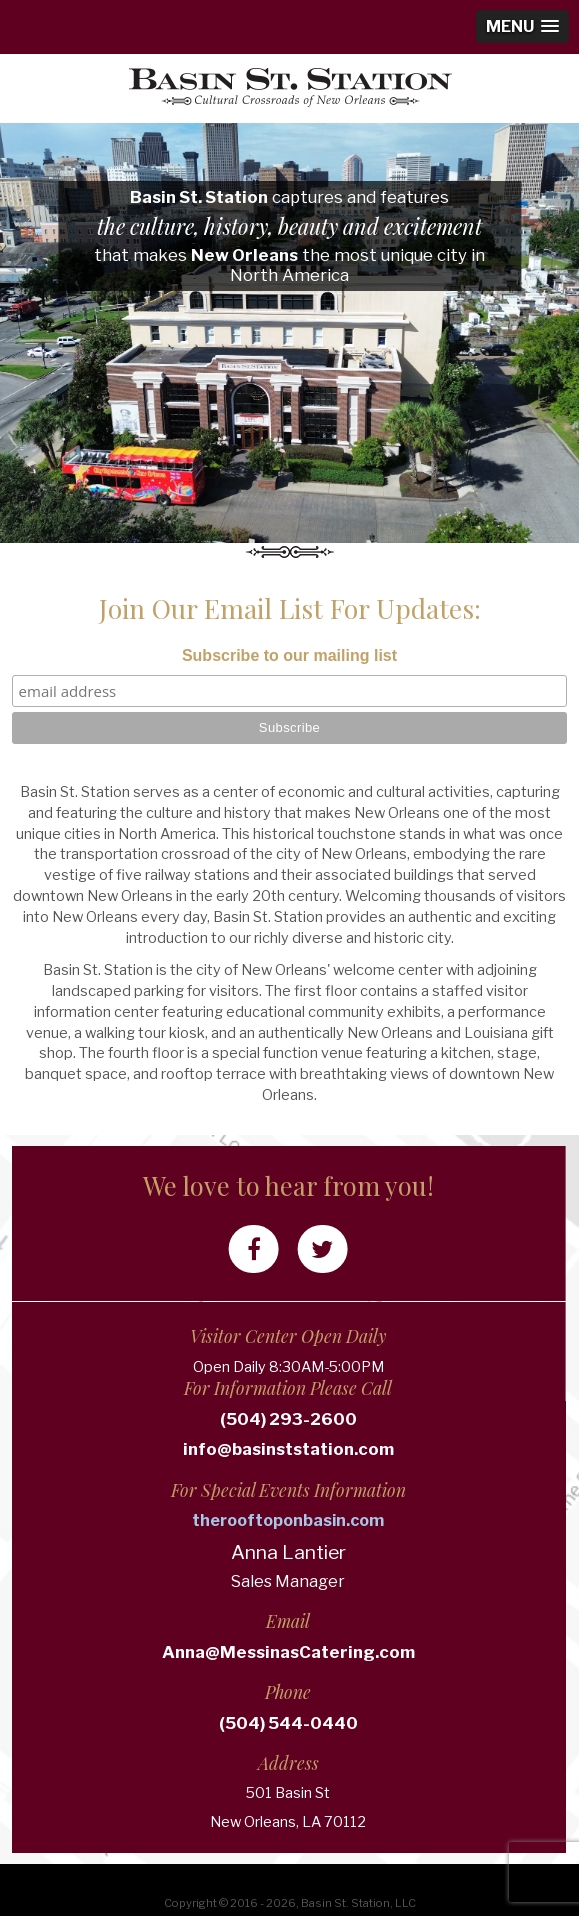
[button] (522, 26)
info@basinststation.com (237, 1449)
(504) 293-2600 (237, 1419)
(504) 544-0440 (237, 1723)
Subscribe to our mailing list (289, 655)
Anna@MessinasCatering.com (237, 1652)
